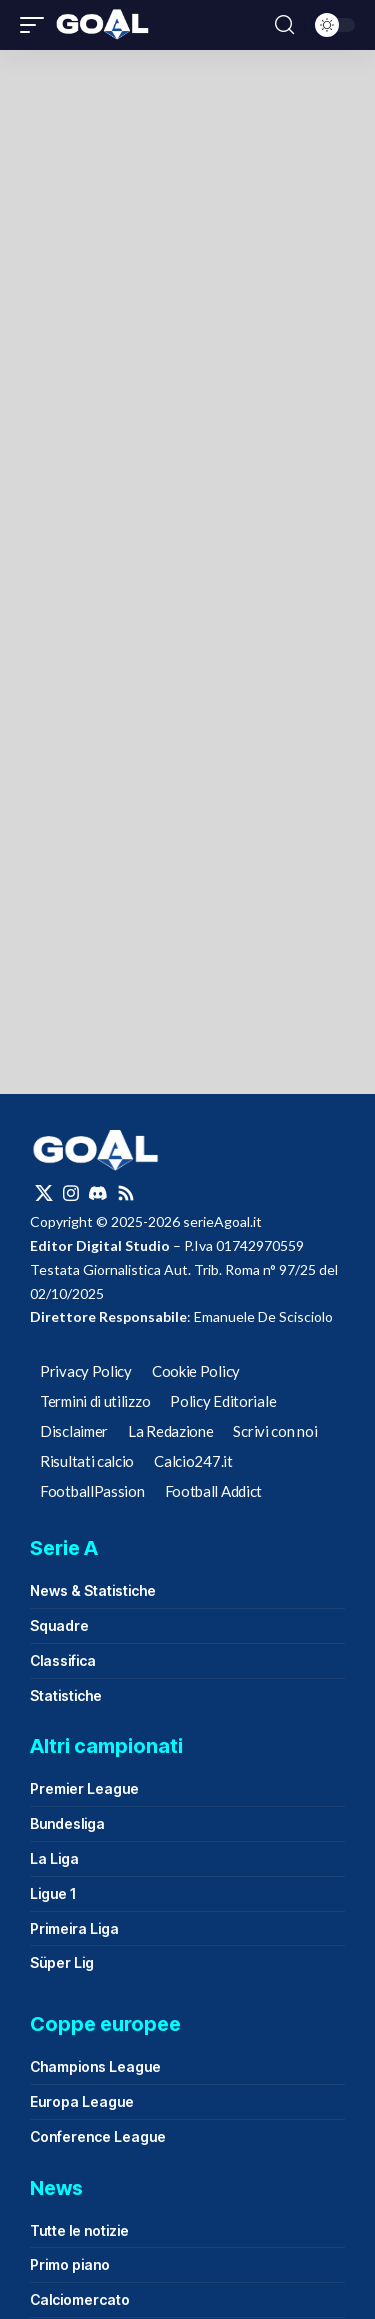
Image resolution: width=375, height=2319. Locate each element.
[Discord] (98, 1193)
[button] (37, 25)
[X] (44, 1193)
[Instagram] (71, 1193)
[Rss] (126, 1193)
